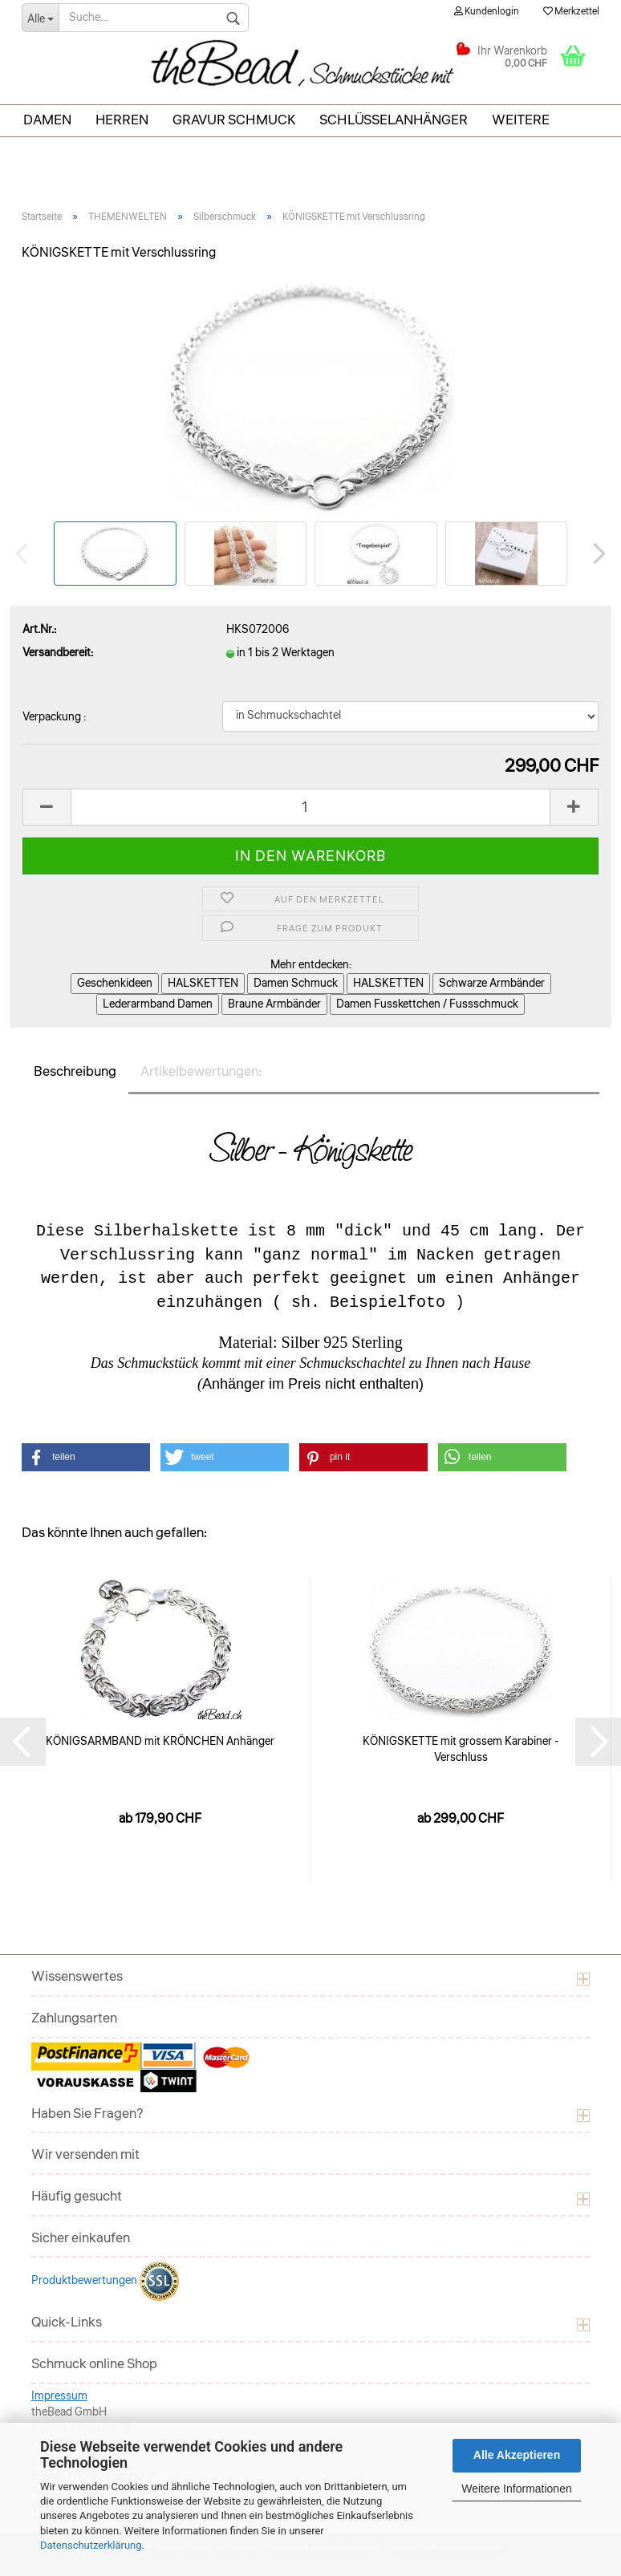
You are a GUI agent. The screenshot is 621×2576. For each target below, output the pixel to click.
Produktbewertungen (85, 2281)
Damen (47, 120)
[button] (86, 1457)
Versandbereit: (57, 653)
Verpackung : (54, 717)
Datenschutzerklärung (91, 2545)
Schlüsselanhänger (393, 120)
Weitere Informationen (516, 2488)
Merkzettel (571, 11)
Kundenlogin (486, 11)
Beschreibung (75, 1071)
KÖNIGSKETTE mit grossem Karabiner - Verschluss (461, 1750)
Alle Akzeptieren (516, 2454)
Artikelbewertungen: (201, 1071)
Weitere (521, 120)
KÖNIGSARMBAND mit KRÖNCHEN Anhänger (160, 1742)
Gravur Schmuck (233, 120)
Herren (121, 120)
